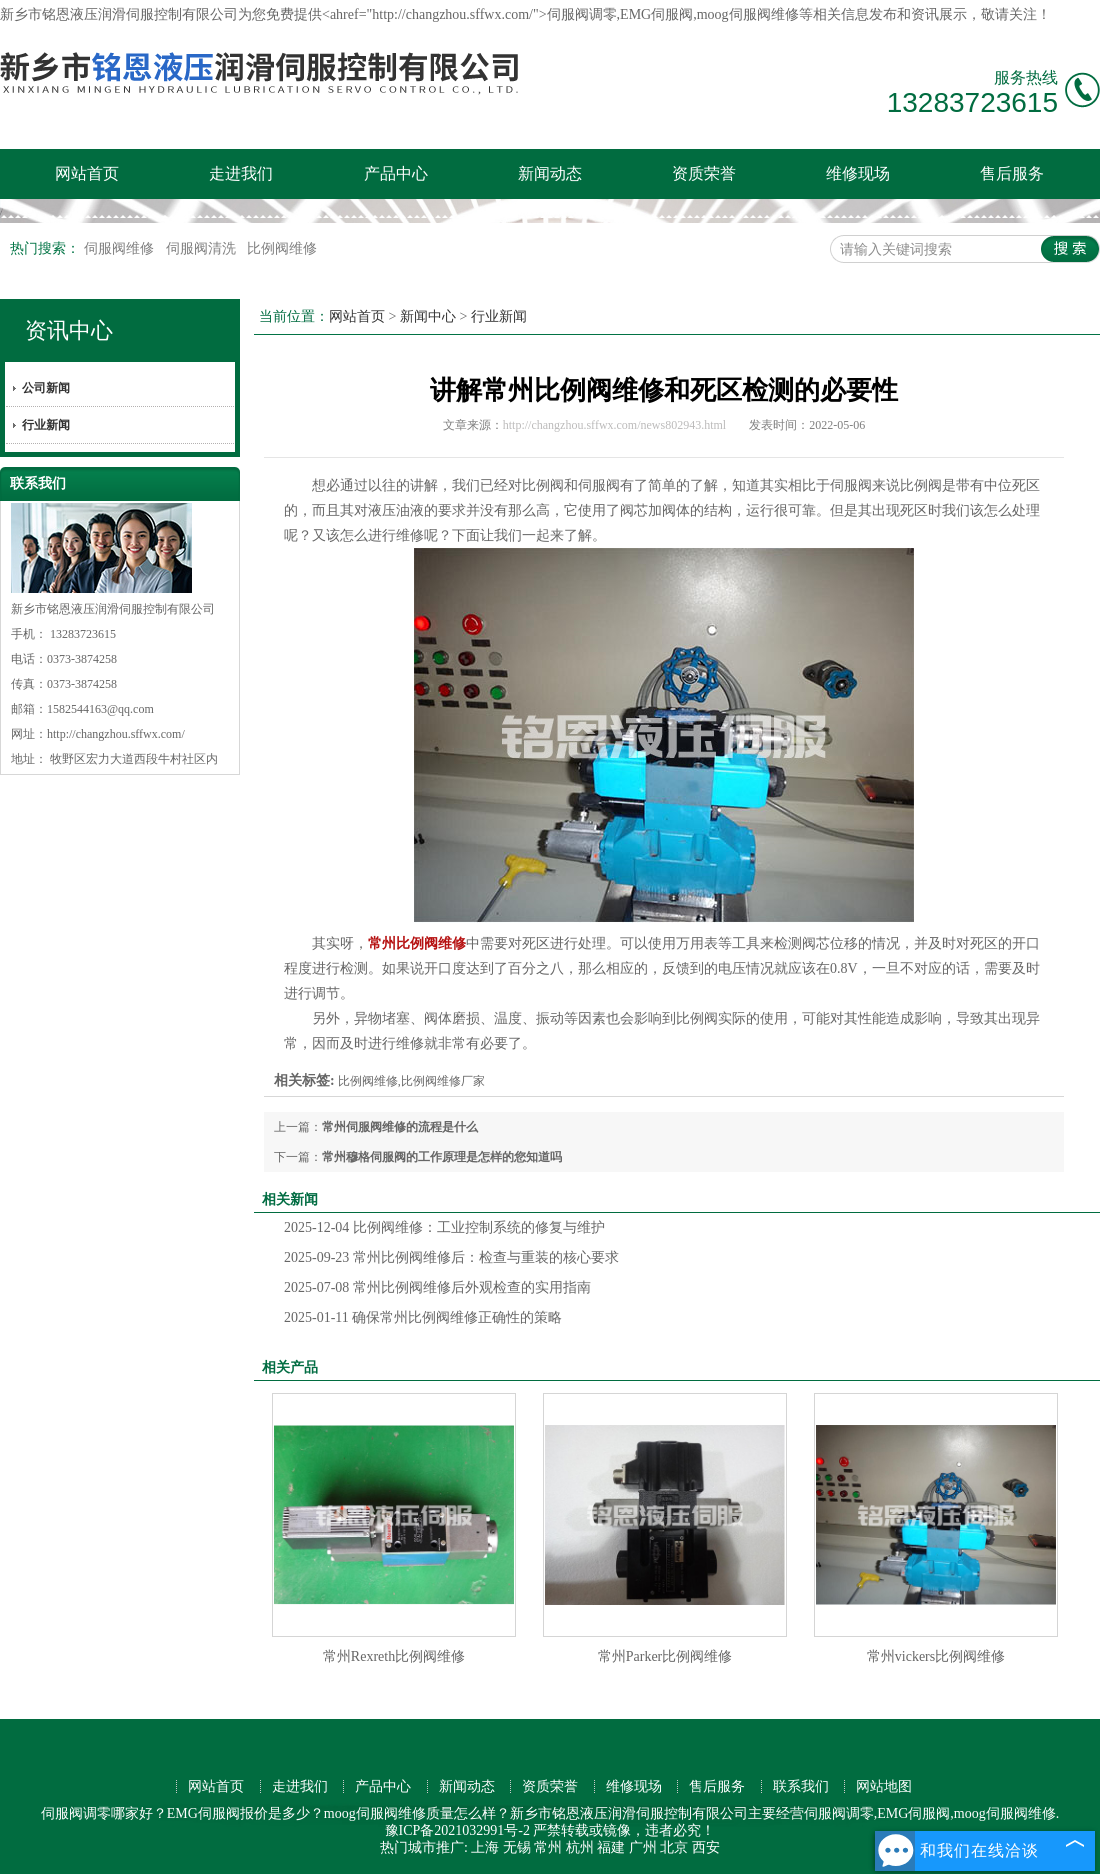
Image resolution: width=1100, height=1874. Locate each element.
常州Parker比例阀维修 (665, 1656)
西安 (706, 1847)
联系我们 (801, 1786)
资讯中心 (69, 330)
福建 (611, 1847)
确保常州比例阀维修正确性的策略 (423, 1317)
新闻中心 (428, 316)
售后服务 (1012, 173)
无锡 (517, 1847)
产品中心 (396, 173)
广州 (643, 1847)
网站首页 (87, 173)
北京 (674, 1847)
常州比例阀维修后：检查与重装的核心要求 (451, 1257)
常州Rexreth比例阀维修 (394, 1656)
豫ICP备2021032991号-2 (457, 1830)
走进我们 (241, 173)
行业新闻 (46, 425)
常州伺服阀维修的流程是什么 (400, 1127)
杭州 (580, 1847)
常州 (548, 1847)
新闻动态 (550, 173)
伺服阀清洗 (203, 248)
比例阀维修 (282, 248)
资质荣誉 (704, 173)
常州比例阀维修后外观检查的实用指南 (437, 1287)
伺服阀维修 (121, 248)
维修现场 (858, 173)
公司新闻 (46, 388)
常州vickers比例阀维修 (936, 1656)
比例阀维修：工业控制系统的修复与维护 (444, 1227)
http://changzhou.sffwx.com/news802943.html (614, 425)
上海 (485, 1847)
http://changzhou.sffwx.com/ (116, 734)
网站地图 (884, 1786)
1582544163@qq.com (100, 709)
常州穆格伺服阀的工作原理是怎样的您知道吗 (442, 1157)
